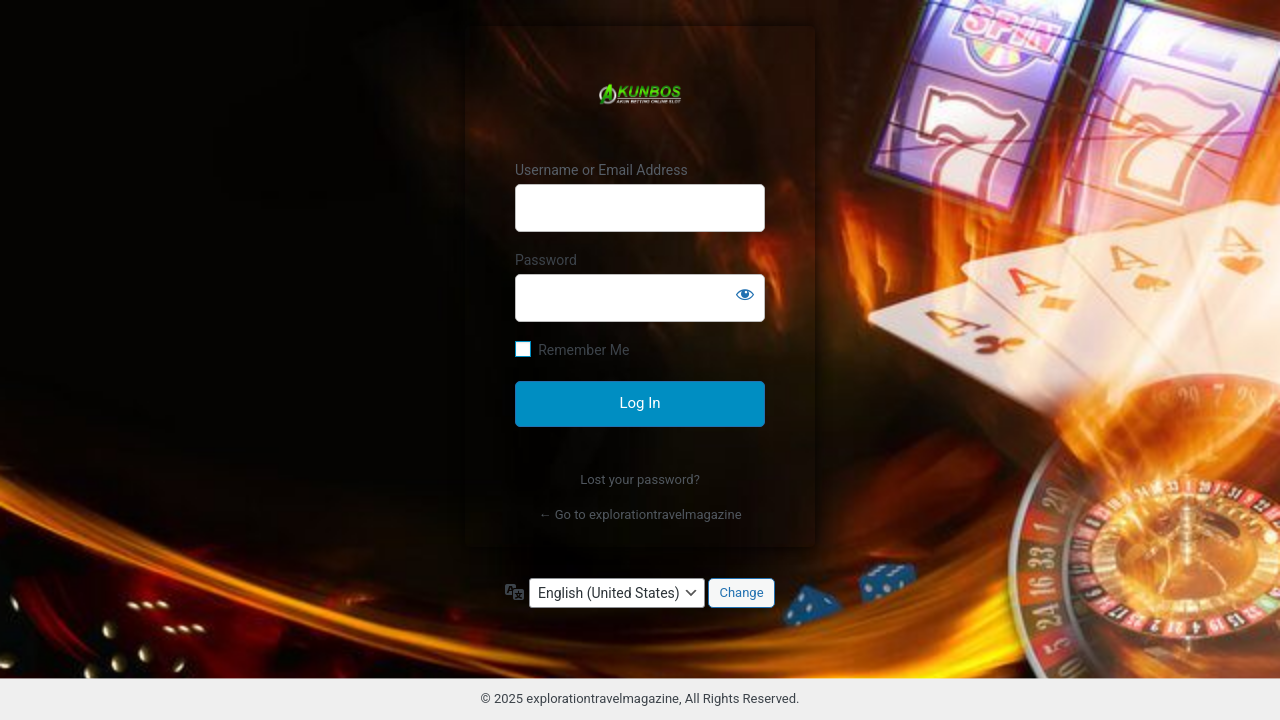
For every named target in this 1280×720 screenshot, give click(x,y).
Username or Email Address (601, 170)
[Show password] (745, 294)
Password (546, 260)
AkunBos (640, 94)
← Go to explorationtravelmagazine (639, 514)
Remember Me (583, 350)
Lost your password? (640, 479)
